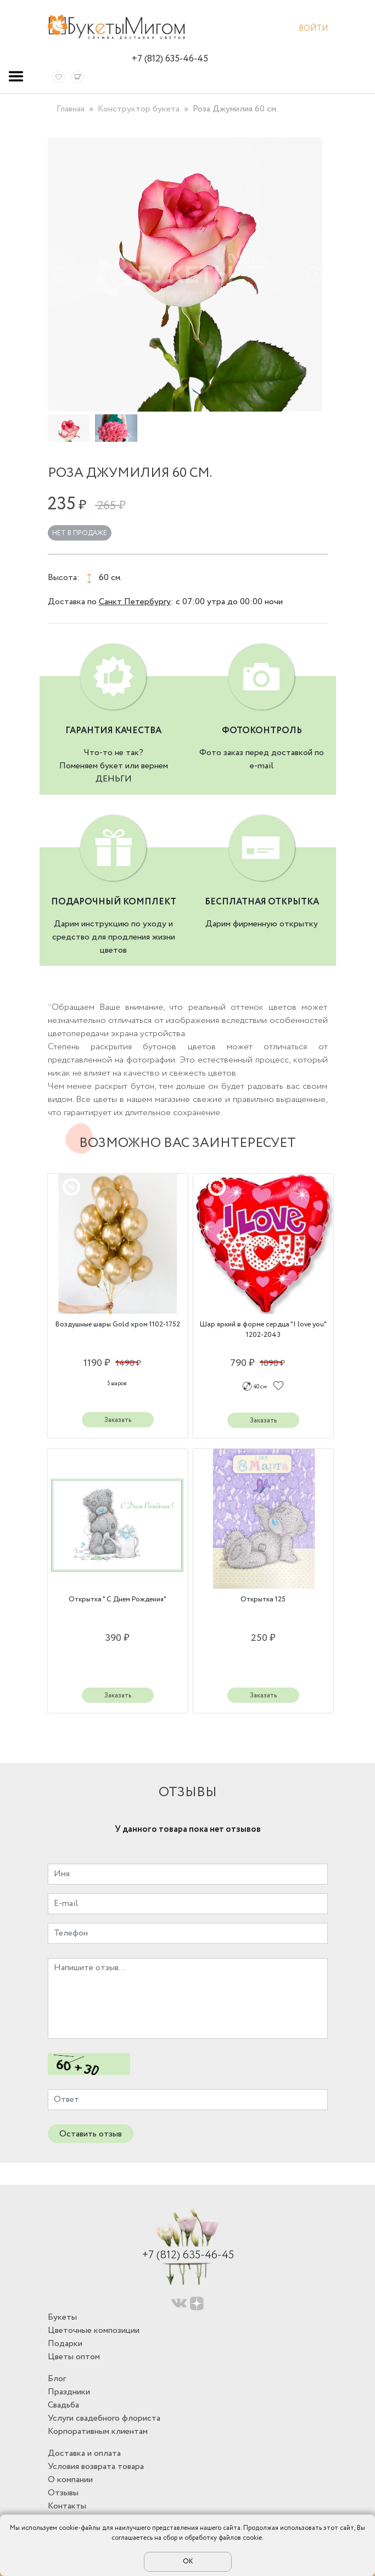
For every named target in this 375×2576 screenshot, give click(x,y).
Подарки (65, 2343)
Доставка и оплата (84, 2453)
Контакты (67, 2506)
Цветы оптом (74, 2356)
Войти (313, 29)
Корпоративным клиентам (98, 2431)
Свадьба (63, 2405)
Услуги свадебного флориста (104, 2418)
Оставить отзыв (90, 2134)
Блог (57, 2378)
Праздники (69, 2392)
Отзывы (63, 2493)
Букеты (62, 2317)
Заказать (117, 1420)
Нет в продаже (79, 533)
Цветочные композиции (93, 2330)
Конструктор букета (139, 109)
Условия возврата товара (96, 2466)
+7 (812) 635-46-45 (170, 59)
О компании (70, 2479)
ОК (188, 2561)
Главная (71, 109)
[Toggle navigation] (16, 76)
